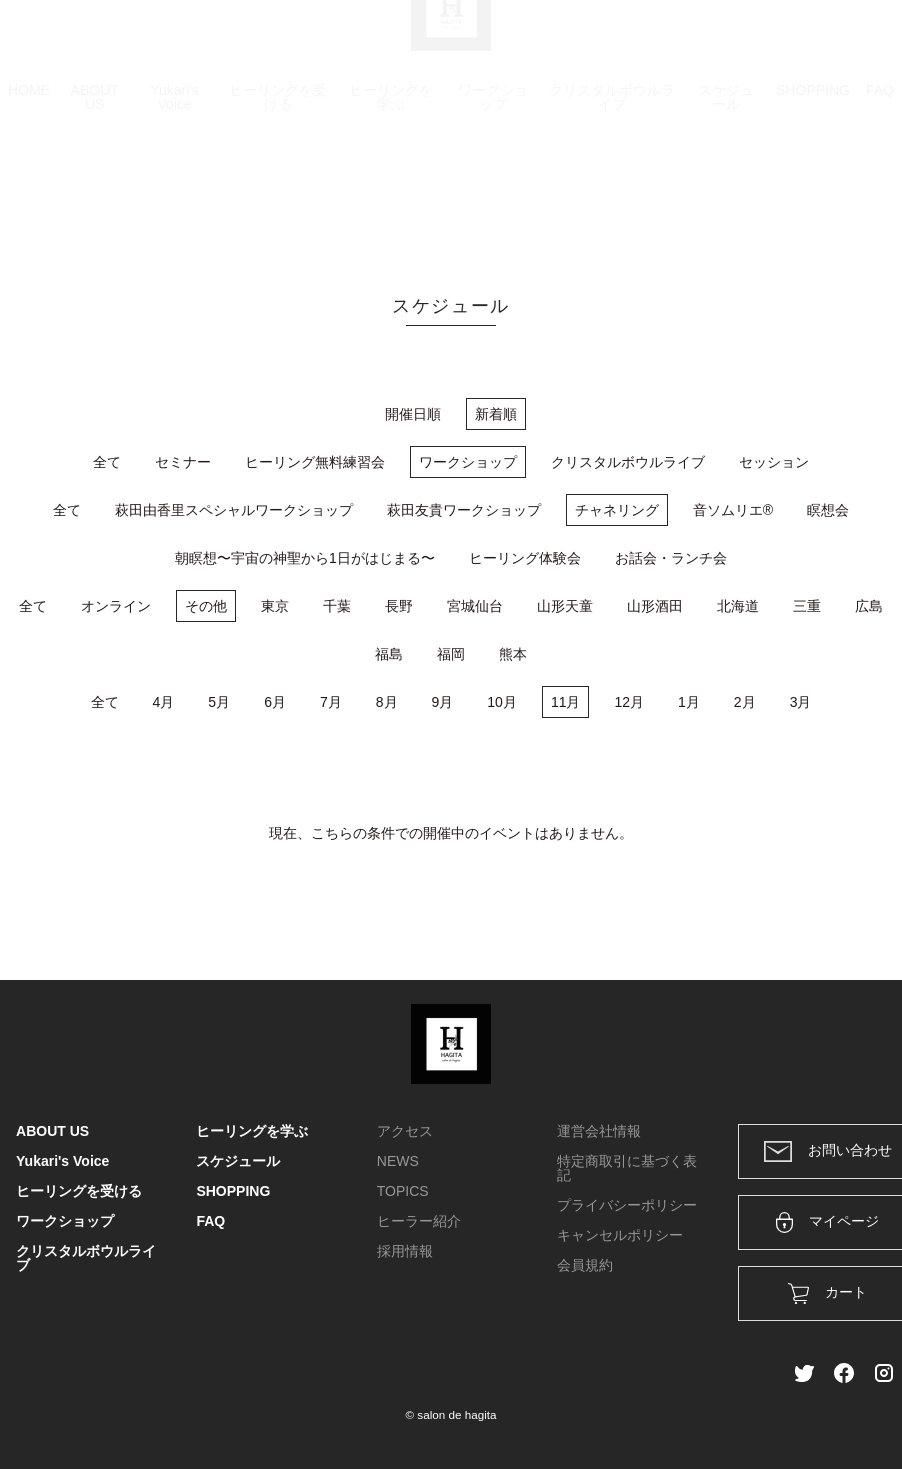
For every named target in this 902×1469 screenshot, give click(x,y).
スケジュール (726, 192)
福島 (389, 654)
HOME (29, 185)
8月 (387, 702)
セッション (774, 462)
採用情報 (405, 1251)
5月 (219, 702)
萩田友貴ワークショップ (464, 510)
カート (669, 42)
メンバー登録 (851, 42)
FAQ (880, 185)
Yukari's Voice (174, 192)
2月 (745, 702)
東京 (275, 606)
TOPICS (403, 1191)
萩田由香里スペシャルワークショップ (234, 510)
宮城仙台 (475, 606)
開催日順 (413, 414)
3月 (801, 702)
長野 (399, 606)
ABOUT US (95, 192)
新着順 (496, 414)
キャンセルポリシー (620, 1235)
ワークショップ (493, 192)
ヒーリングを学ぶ (391, 192)
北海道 (738, 606)
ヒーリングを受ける (278, 192)
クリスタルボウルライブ (612, 192)
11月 (566, 702)
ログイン (750, 42)
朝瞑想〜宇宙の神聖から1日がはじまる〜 (305, 558)
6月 (275, 702)
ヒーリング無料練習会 (315, 462)
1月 (689, 702)
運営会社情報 (599, 1131)
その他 (206, 606)
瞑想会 (828, 510)
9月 (443, 702)
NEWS (398, 1161)
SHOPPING (813, 185)
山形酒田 (655, 606)
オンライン (116, 606)
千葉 (337, 606)
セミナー (183, 462)
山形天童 (565, 606)
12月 (629, 702)
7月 (331, 702)
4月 (164, 702)
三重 (807, 606)
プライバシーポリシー (627, 1205)
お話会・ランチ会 (671, 558)
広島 (869, 606)
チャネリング (617, 510)
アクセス (405, 1131)
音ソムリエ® (733, 510)
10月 (502, 702)
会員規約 (585, 1265)
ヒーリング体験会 (525, 558)
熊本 (513, 654)
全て (107, 462)
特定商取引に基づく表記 (627, 1168)
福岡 (451, 654)
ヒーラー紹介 (419, 1221)
